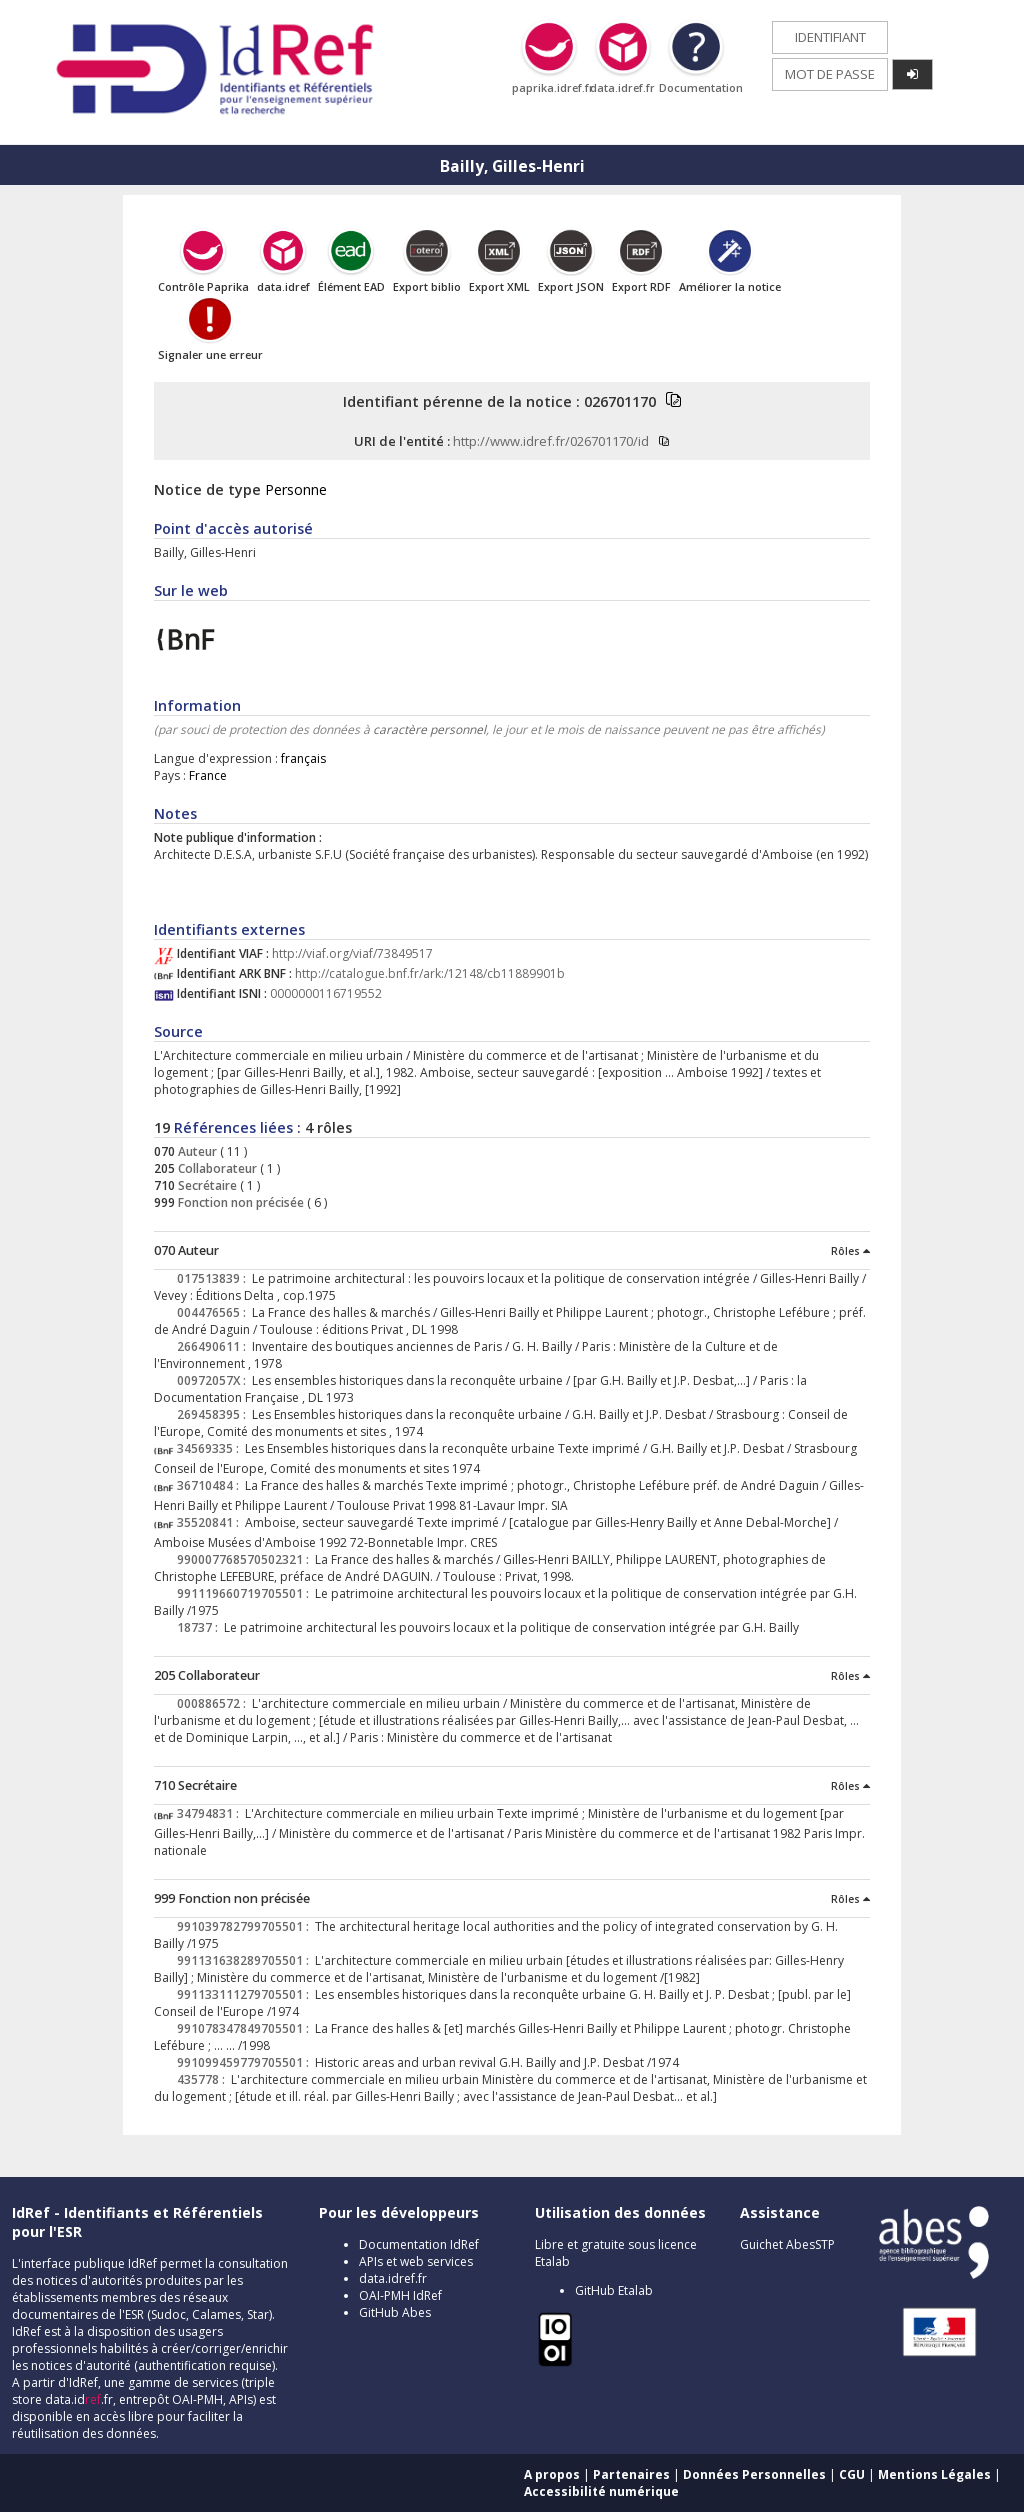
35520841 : (211, 1522)
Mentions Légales (934, 2474)
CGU (852, 2474)
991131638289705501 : (246, 1960)
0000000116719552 (326, 993)
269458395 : (214, 1414)
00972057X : (214, 1380)
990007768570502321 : (246, 1559)
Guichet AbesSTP (787, 2244)
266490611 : (214, 1346)
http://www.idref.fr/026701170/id (551, 441)
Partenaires (631, 2474)
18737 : (200, 1627)
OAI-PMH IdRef (400, 2295)
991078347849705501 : (246, 2028)
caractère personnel (429, 729)
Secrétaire (206, 1185)
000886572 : (214, 1703)
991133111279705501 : (246, 1994)
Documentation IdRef (419, 2244)
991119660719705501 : (246, 1593)
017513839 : (214, 1278)
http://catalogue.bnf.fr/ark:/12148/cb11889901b (430, 973)
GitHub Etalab (614, 2290)
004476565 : (214, 1312)
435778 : (204, 2079)
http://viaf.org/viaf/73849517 (352, 953)
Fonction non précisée (239, 1202)
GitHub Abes (395, 2312)
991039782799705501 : (246, 1926)
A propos (552, 2474)
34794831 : (211, 1813)
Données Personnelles (754, 2474)
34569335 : (211, 1448)
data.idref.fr (393, 2278)
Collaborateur (216, 1168)
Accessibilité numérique (601, 2491)
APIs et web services (416, 2261)
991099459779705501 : (246, 2062)
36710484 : (211, 1485)
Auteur (196, 1151)
